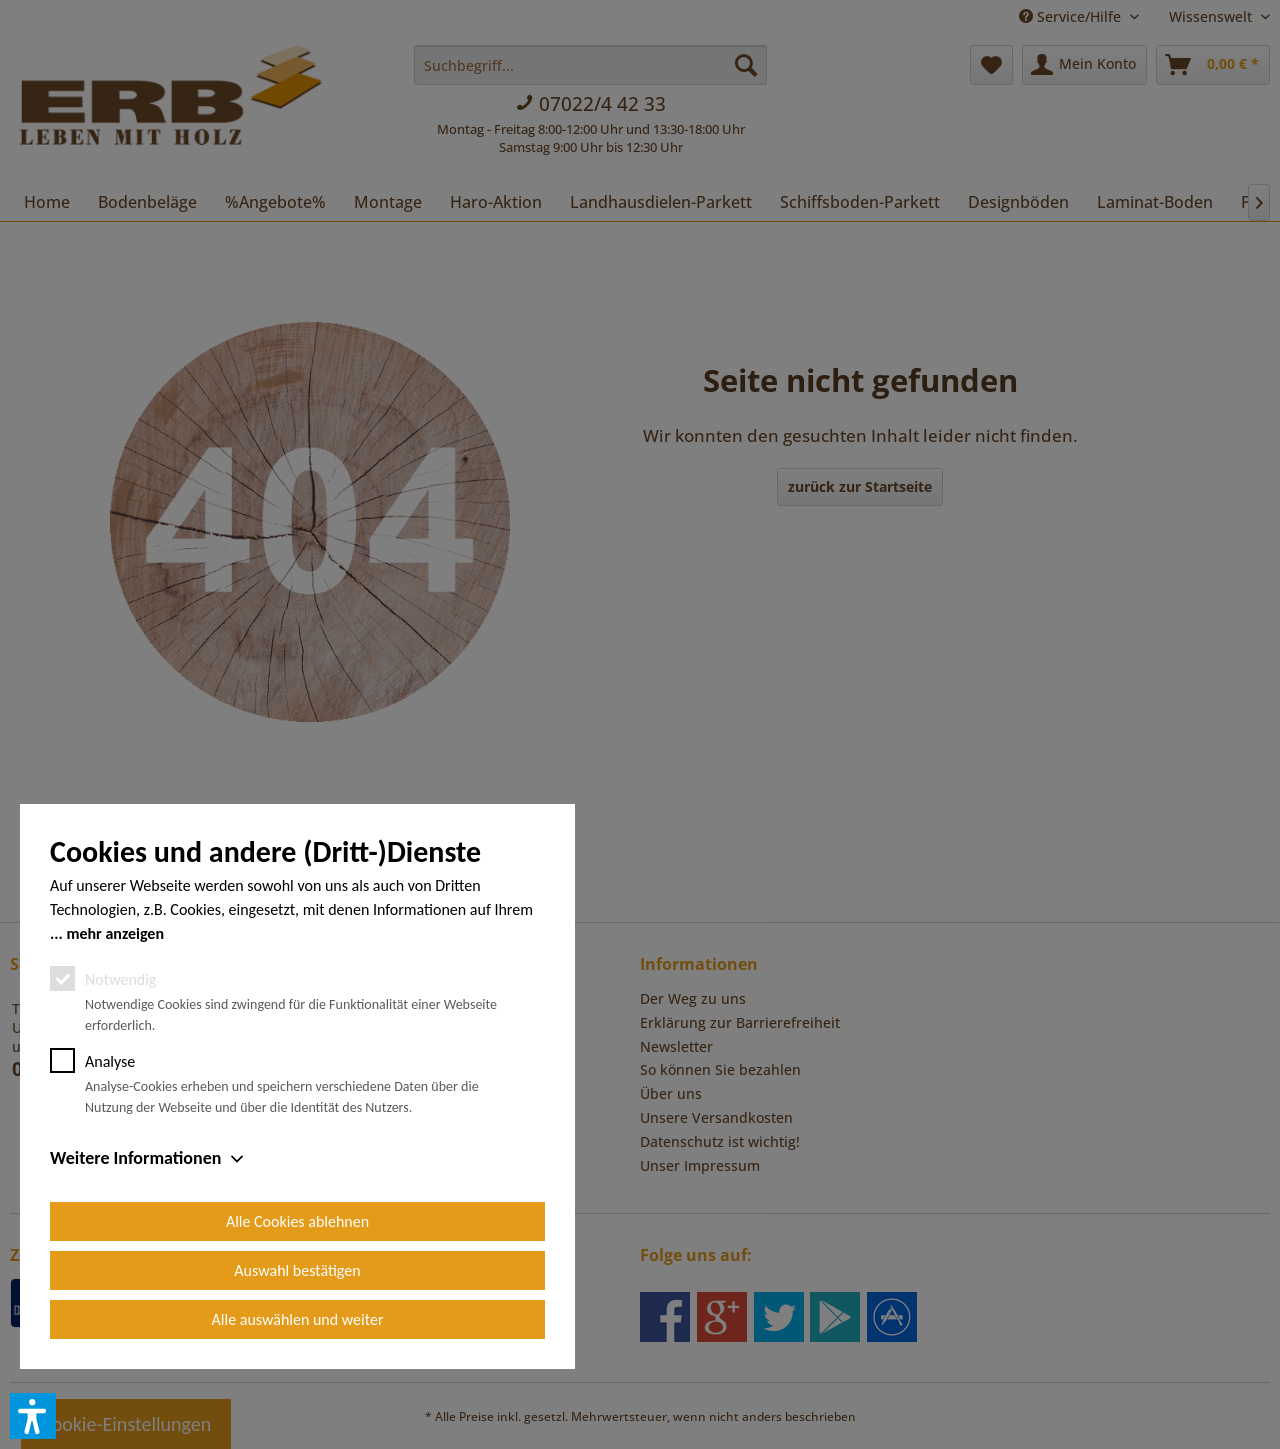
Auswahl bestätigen (297, 1270)
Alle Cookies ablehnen (297, 1221)
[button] (33, 1416)
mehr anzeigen (115, 933)
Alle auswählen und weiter (298, 1319)
